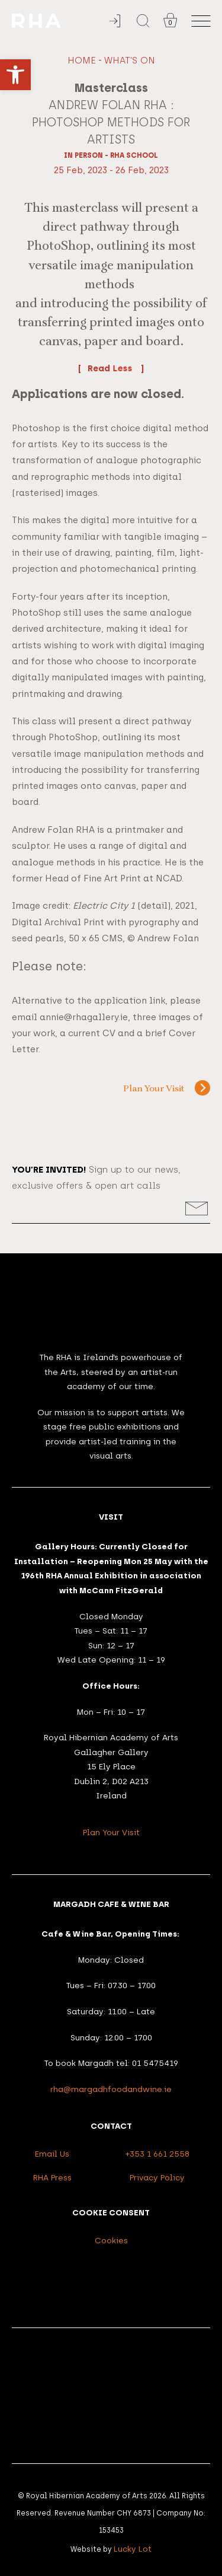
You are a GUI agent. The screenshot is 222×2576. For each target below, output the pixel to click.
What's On (129, 60)
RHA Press (52, 2177)
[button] (15, 74)
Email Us (52, 2153)
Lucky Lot (133, 2548)
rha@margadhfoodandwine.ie (111, 2089)
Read (111, 367)
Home (81, 60)
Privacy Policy (157, 2177)
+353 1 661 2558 (157, 2153)
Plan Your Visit (153, 1089)
